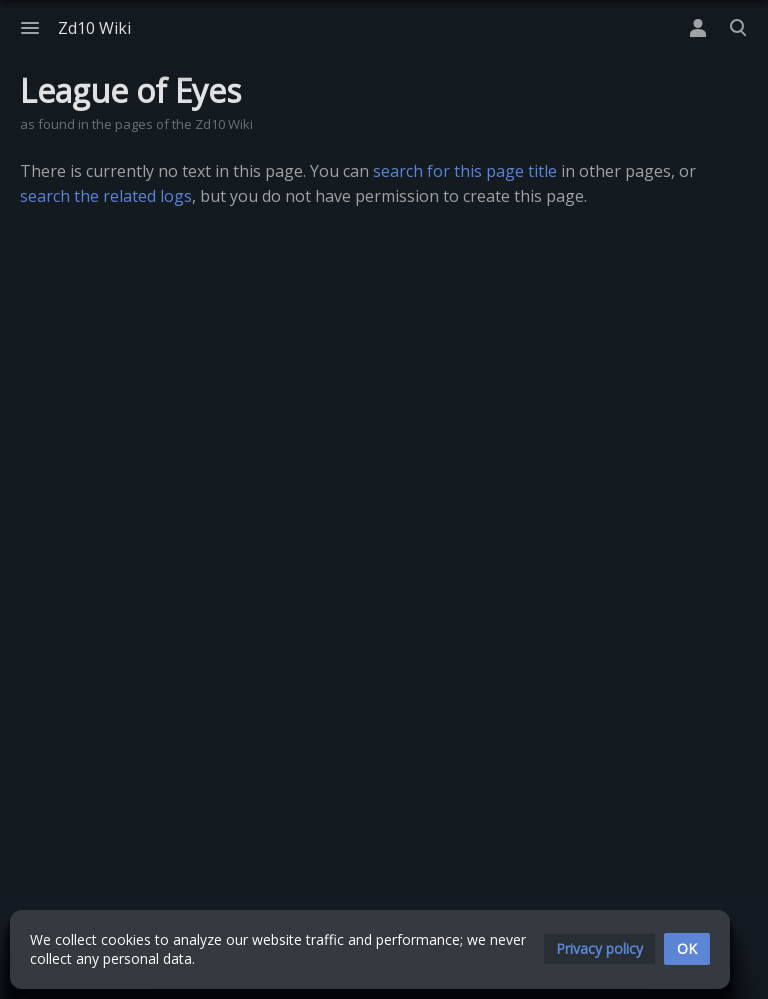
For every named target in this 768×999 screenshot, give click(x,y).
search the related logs (106, 196)
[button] (599, 949)
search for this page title (465, 171)
